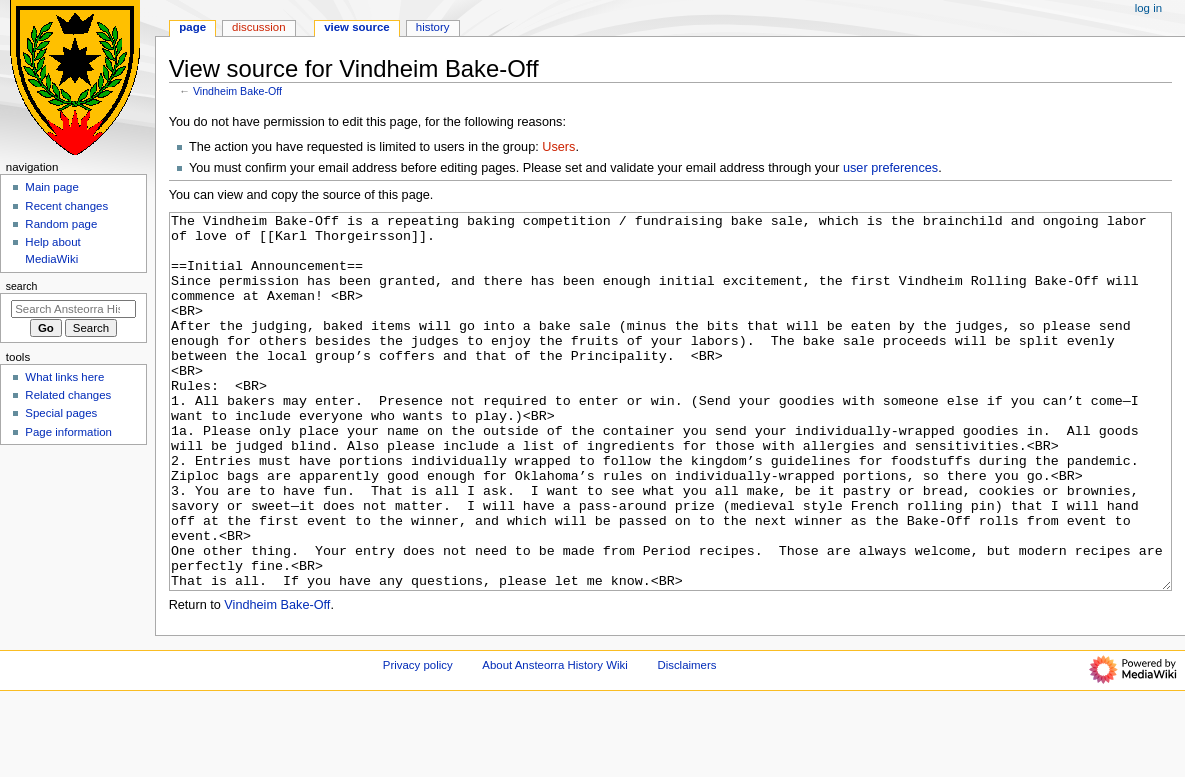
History (433, 27)
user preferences (890, 168)
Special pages (61, 413)
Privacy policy (418, 740)
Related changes (68, 395)
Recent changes (66, 206)
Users (558, 147)
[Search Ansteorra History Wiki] (73, 309)
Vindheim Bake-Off (237, 91)
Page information (68, 432)
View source (357, 27)
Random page (61, 224)
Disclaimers (686, 740)
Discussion (258, 27)
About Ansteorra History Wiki (554, 740)
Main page (52, 187)
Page (192, 27)
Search (22, 286)
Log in (1148, 8)
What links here (64, 377)
